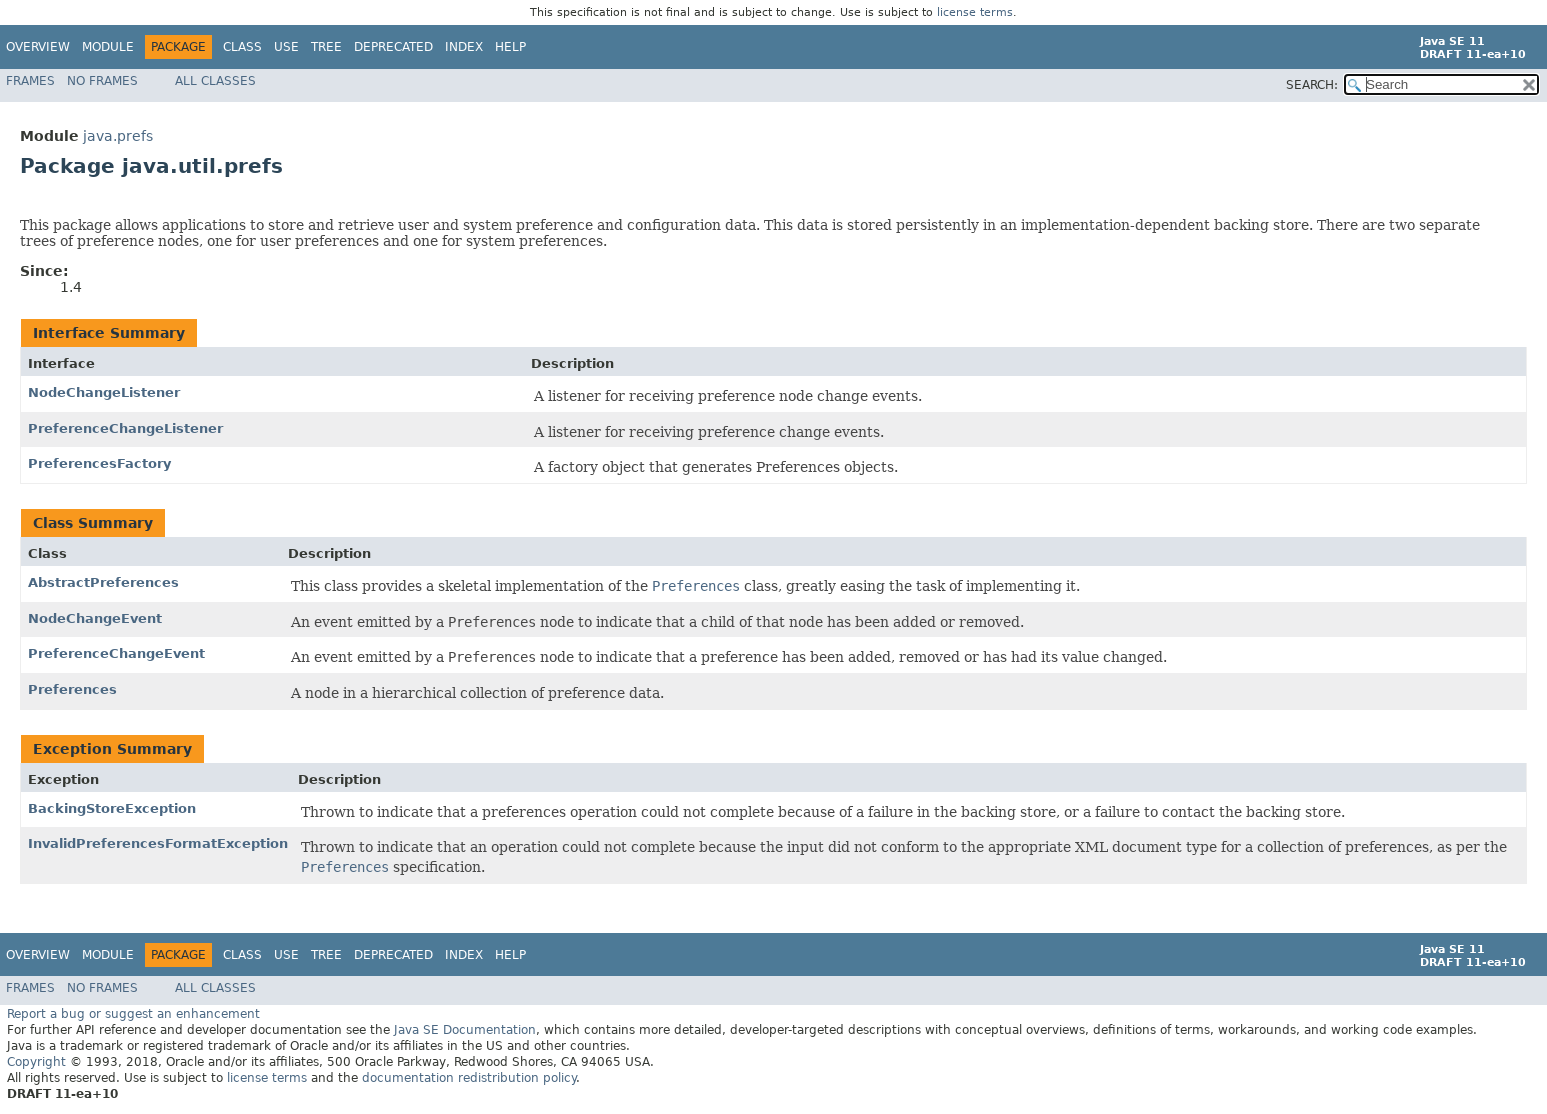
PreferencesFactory (99, 463)
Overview (38, 47)
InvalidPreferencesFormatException (158, 843)
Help (510, 47)
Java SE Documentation (465, 1030)
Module (108, 47)
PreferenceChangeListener (125, 428)
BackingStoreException (112, 808)
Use (286, 47)
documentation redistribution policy (469, 1078)
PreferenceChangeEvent (116, 653)
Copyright (36, 1062)
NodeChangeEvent (95, 618)
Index (464, 47)
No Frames (102, 81)
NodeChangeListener (104, 392)
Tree (326, 47)
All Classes (215, 81)
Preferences (72, 689)
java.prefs (118, 136)
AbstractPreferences (103, 582)
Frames (30, 81)
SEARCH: (1312, 85)
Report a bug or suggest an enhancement (133, 1014)
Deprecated (393, 47)
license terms (975, 12)
